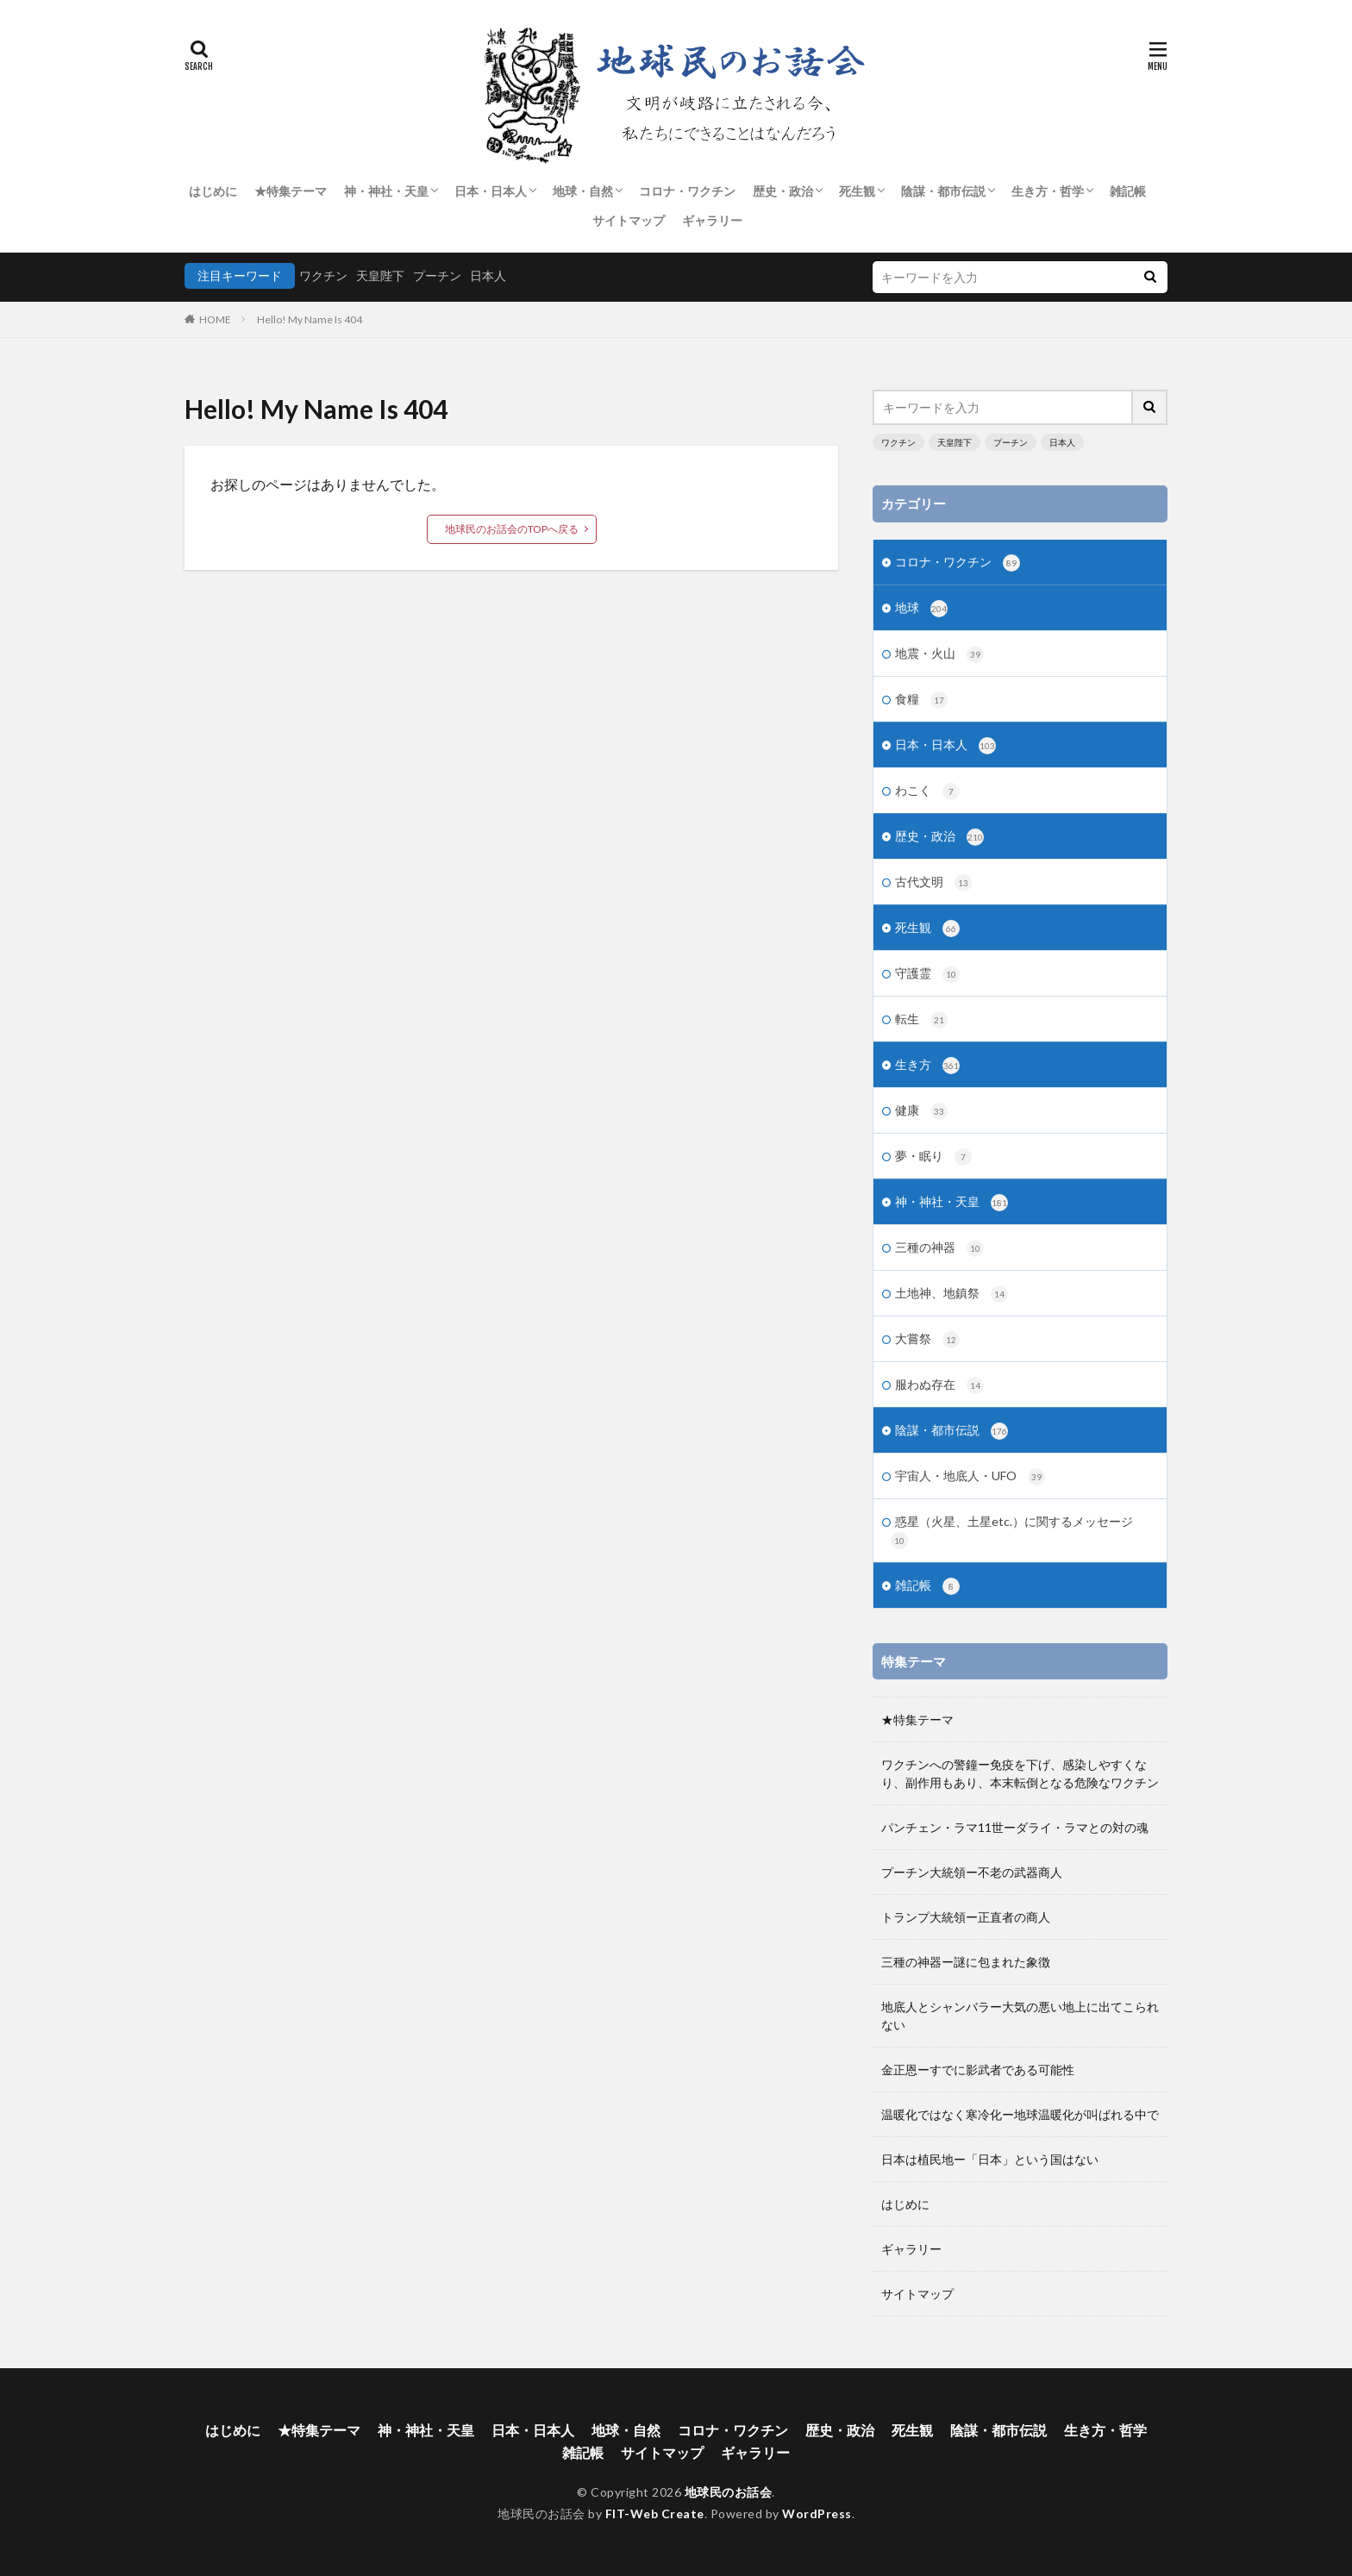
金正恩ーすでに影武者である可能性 (977, 2069)
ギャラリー (712, 220)
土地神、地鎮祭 (951, 1294)
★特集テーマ (290, 191)
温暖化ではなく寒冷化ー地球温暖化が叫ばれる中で (1020, 2114)
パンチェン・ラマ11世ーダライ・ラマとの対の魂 (1015, 1827)
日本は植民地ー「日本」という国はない (989, 2159)
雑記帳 (1128, 191)
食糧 (921, 700)
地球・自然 (583, 191)
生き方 (927, 1065)
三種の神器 (939, 1248)
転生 (921, 1020)
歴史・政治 (783, 191)
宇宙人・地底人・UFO (970, 1476)
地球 (921, 608)
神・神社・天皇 (386, 191)
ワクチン (323, 275)
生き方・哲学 (1047, 191)
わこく (927, 791)
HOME (215, 319)
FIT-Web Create (654, 2513)
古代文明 (933, 882)
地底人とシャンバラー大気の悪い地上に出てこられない (1020, 2015)
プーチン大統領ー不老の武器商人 (971, 1872)
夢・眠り (933, 1157)
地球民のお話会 (729, 2492)
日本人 (488, 275)
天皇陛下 (380, 275)
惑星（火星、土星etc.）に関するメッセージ (1012, 1531)
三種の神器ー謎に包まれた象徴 (965, 1961)
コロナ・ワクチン (687, 191)
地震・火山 (939, 654)
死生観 (857, 191)
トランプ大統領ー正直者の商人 (965, 1917)
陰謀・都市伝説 (943, 191)
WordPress (817, 2513)
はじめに (213, 191)
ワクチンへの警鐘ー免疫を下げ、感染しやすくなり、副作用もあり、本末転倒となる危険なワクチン (1020, 1773)
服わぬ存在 (939, 1385)
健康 (921, 1111)
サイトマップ (628, 220)
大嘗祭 (927, 1339)
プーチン (437, 275)
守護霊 (927, 974)
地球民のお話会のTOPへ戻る (512, 528)
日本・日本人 (490, 191)
